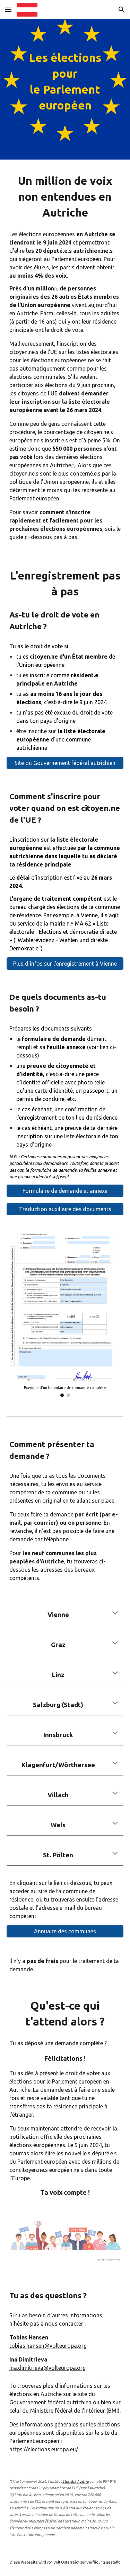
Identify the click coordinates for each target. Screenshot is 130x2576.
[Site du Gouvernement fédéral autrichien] (65, 763)
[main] (65, 89)
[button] (8, 9)
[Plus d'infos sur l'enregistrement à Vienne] (65, 963)
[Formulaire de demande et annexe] (65, 1190)
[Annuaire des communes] (65, 1931)
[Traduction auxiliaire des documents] (65, 1209)
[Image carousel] (65, 1314)
